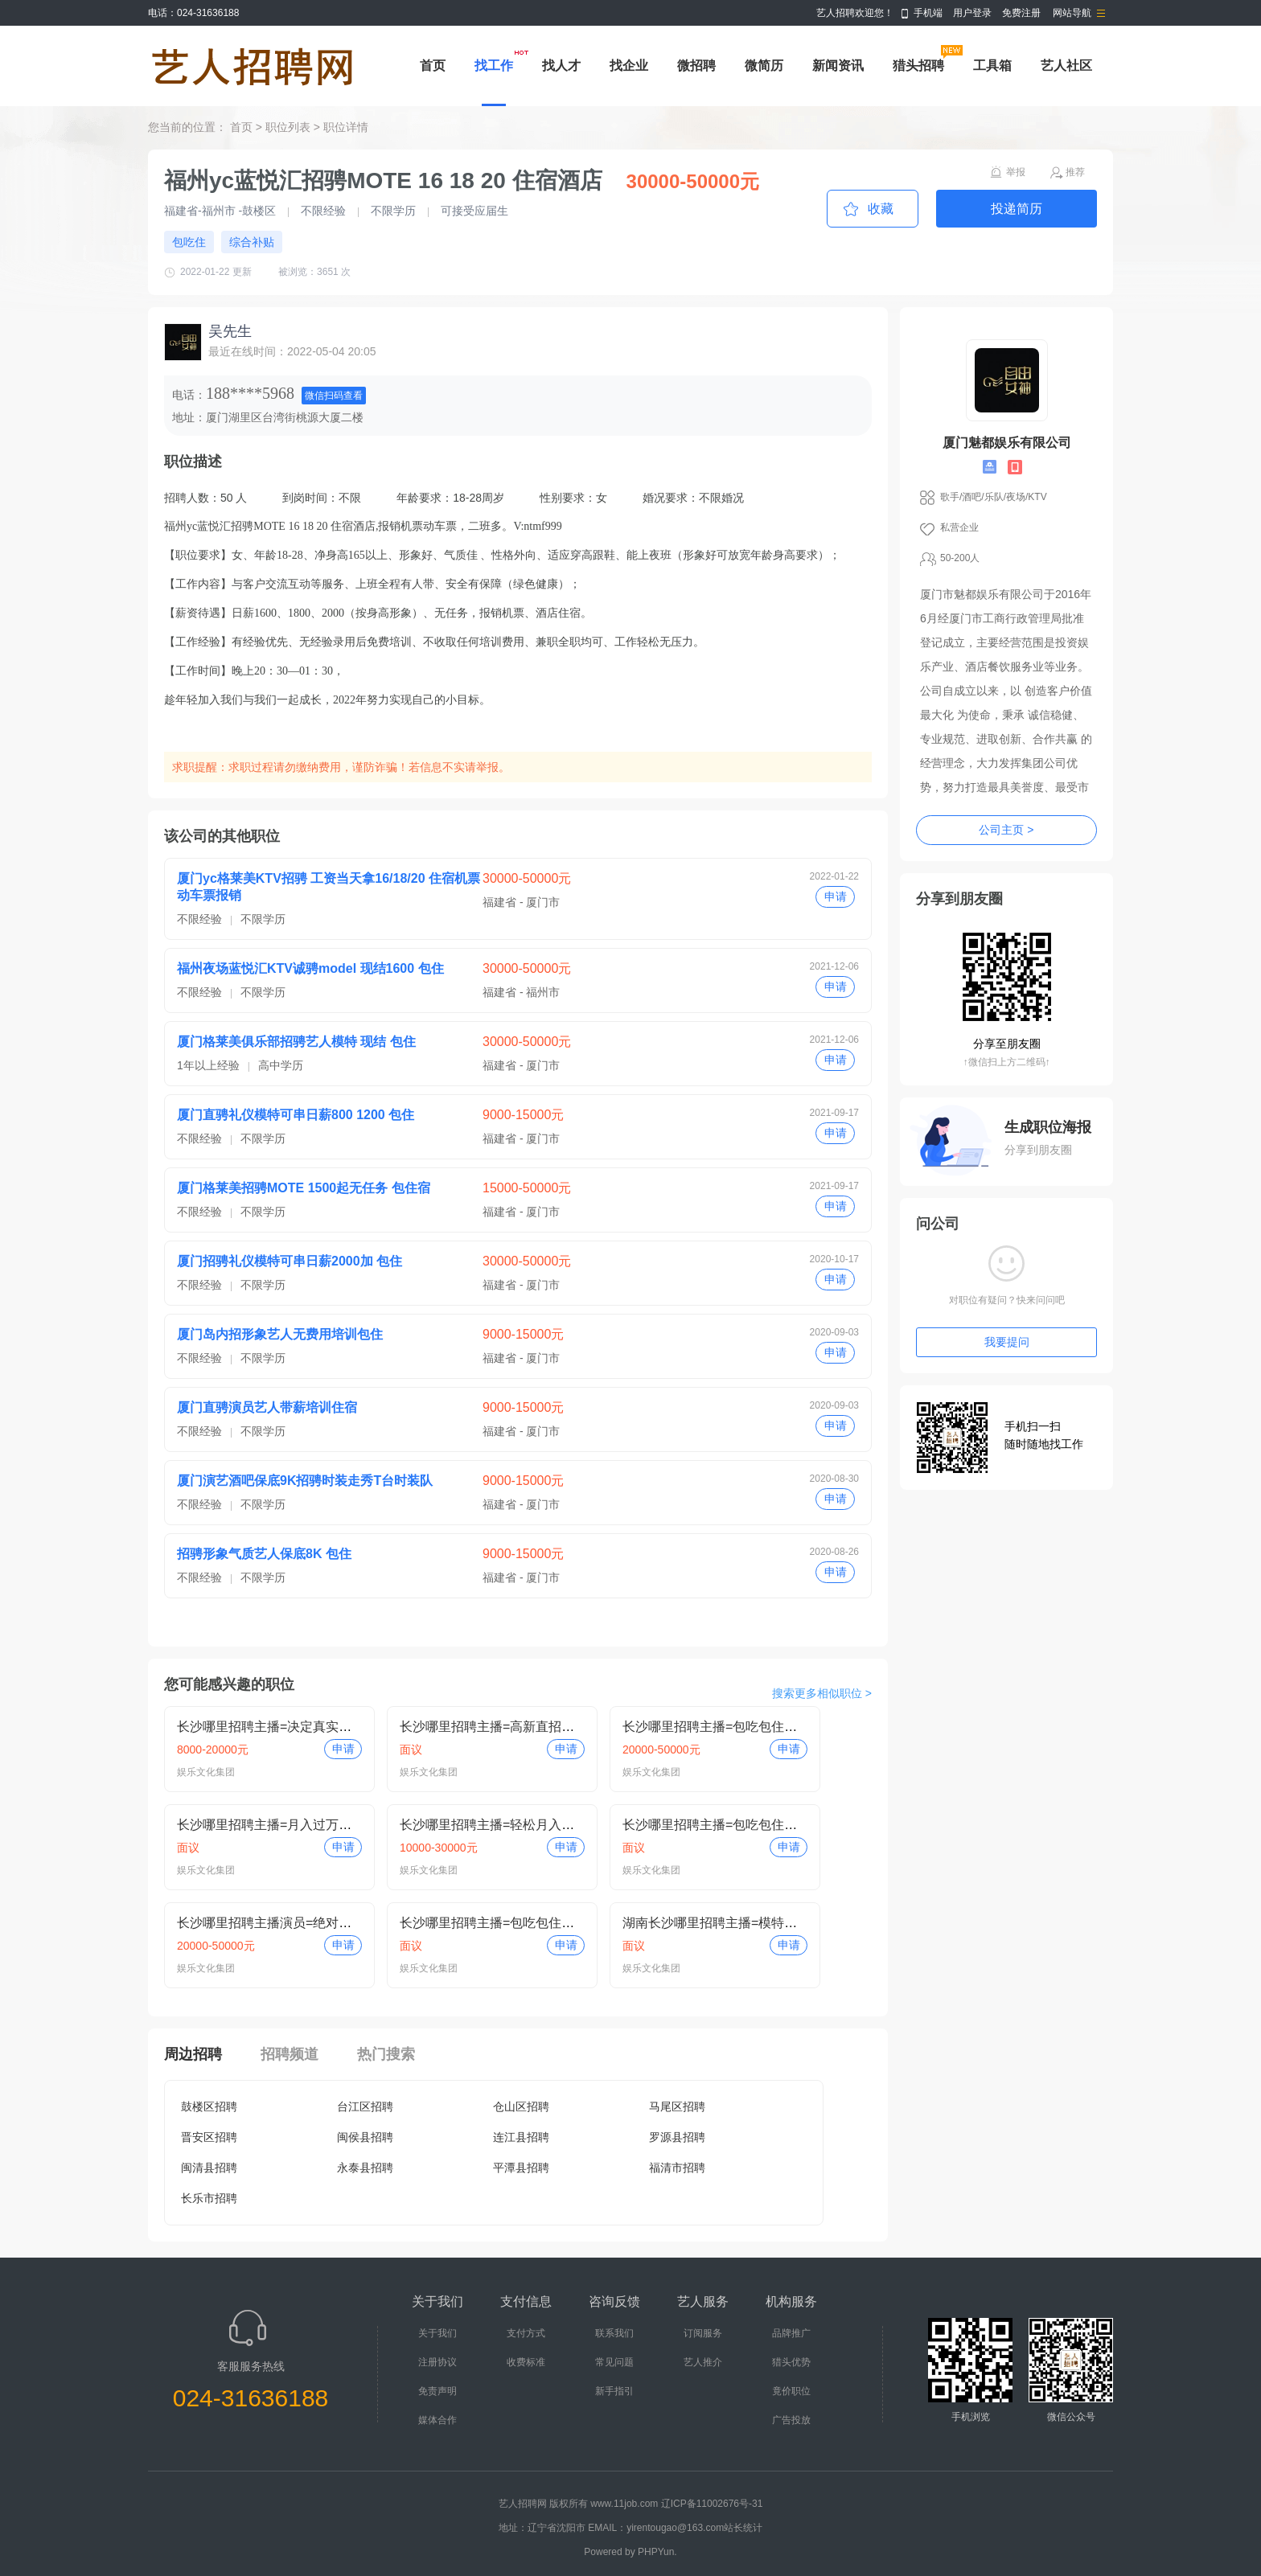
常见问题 (614, 2362)
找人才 (561, 65)
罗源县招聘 (677, 2137)
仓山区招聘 (521, 2106)
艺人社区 (1066, 65)
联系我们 (614, 2333)
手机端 (928, 12)
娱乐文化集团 (206, 1772)
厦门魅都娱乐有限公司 (1007, 442)
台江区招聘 (365, 2106)
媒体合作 (437, 2420)
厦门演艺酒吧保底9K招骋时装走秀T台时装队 (305, 1480)
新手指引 (614, 2391)
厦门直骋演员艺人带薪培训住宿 (267, 1407)
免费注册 (1021, 12)
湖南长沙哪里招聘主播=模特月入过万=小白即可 (758, 1923)
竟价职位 (791, 2391)
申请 (835, 896)
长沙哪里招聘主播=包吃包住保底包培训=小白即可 (765, 1825)
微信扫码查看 (334, 395)
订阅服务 (703, 2333)
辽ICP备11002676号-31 (712, 2503)
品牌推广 (791, 2333)
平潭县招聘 (521, 2167)
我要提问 (1006, 1341)
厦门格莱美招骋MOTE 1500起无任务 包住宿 (303, 1188)
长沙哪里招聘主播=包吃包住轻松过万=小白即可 (758, 1726)
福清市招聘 (677, 2167)
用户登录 (972, 12)
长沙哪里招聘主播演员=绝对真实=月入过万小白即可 (326, 1923)
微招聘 (696, 65)
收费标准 (526, 2362)
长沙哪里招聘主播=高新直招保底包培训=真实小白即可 (555, 1726)
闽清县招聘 (209, 2167)
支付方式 (526, 2333)
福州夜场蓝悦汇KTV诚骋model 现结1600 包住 (310, 968)
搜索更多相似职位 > (822, 1693)
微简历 (764, 65)
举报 (1015, 172)
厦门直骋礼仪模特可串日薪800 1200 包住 (295, 1115)
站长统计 (743, 2527)
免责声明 (437, 2391)
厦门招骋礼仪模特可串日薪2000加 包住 (289, 1261)
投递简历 (1016, 208)
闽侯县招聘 (365, 2137)
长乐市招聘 (209, 2198)
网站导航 (1072, 12)
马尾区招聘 (677, 2106)
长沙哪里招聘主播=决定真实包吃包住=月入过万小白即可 (339, 1726)
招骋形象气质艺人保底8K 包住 (264, 1554)
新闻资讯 (838, 65)
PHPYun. (657, 2552)
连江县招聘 (521, 2137)
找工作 (493, 65)
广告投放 (791, 2420)
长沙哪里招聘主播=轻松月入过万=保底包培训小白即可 (555, 1825)
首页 (433, 65)
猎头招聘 (918, 65)
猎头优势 (791, 2362)
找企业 (629, 65)
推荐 (1075, 172)
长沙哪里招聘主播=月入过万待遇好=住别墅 (300, 1825)
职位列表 (287, 127)
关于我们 (437, 2333)
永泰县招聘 (365, 2167)
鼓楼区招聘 (209, 2106)
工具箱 (992, 65)
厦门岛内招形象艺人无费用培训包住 (280, 1334)
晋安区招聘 (209, 2137)
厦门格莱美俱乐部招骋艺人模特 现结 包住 (296, 1041)
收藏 (880, 208)
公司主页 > (1006, 829)
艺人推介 (703, 2362)
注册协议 (437, 2362)
